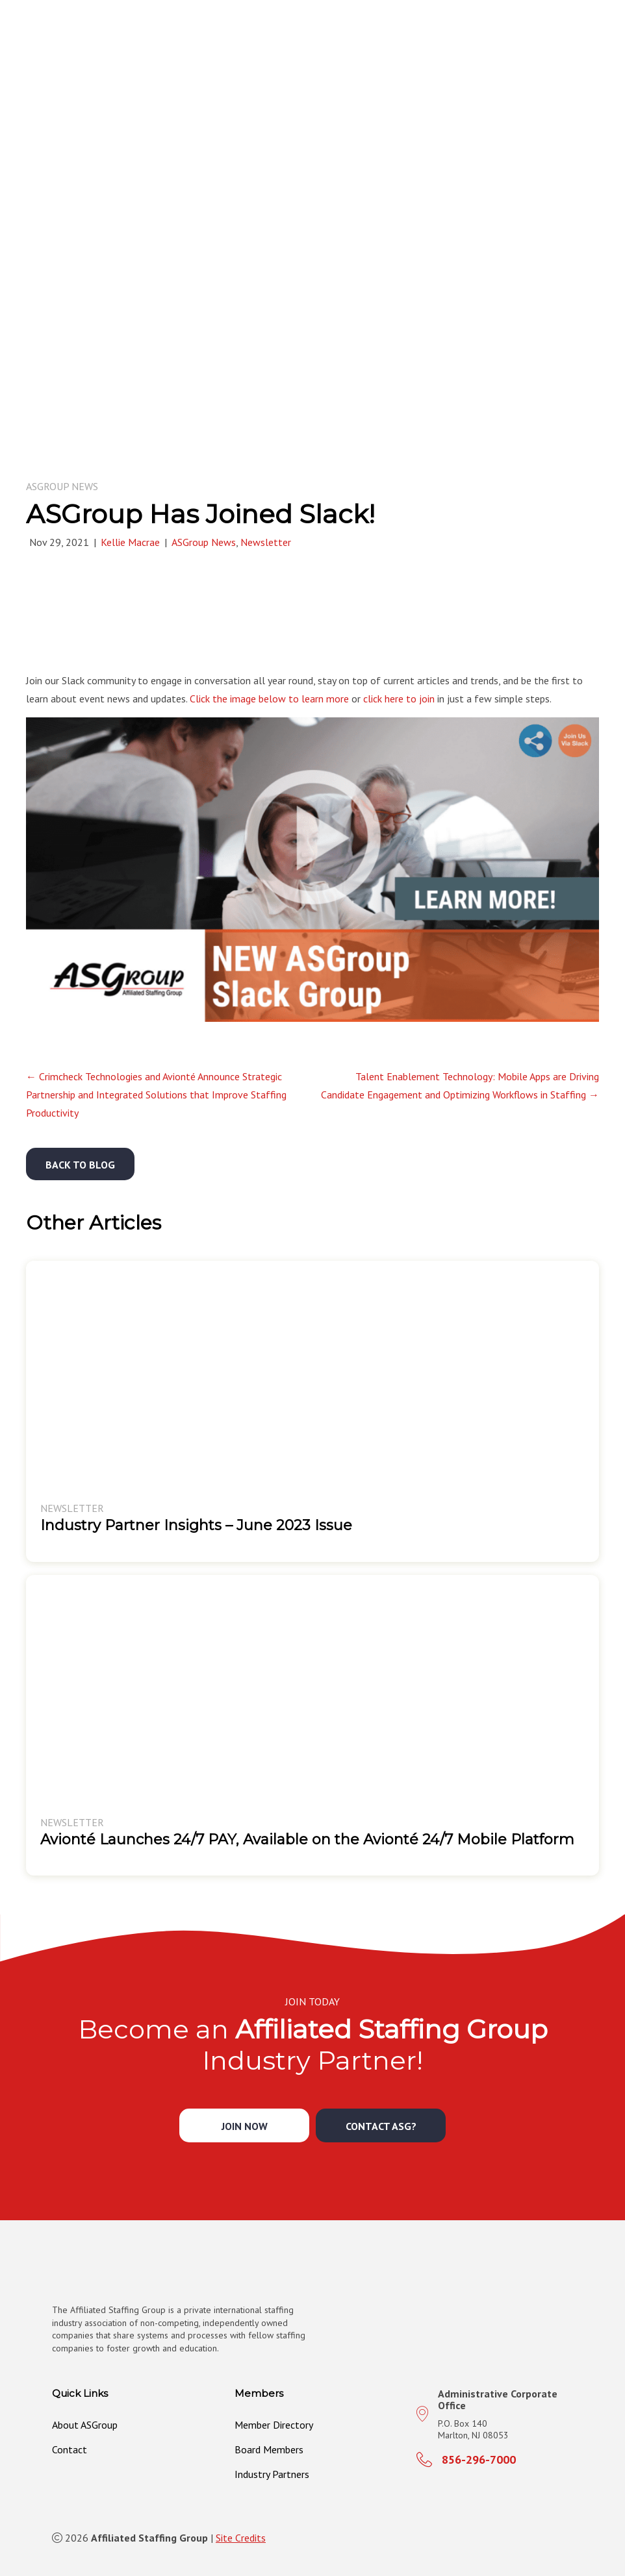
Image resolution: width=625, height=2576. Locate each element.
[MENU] (600, 37)
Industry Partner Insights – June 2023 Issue (196, 1525)
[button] (80, 1164)
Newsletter (265, 542)
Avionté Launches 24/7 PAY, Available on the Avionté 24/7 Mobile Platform (307, 1839)
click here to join (399, 698)
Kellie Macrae (130, 542)
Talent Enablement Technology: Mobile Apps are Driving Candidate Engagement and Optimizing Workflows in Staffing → (460, 1085)
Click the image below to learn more (269, 698)
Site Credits (241, 2537)
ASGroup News (62, 486)
